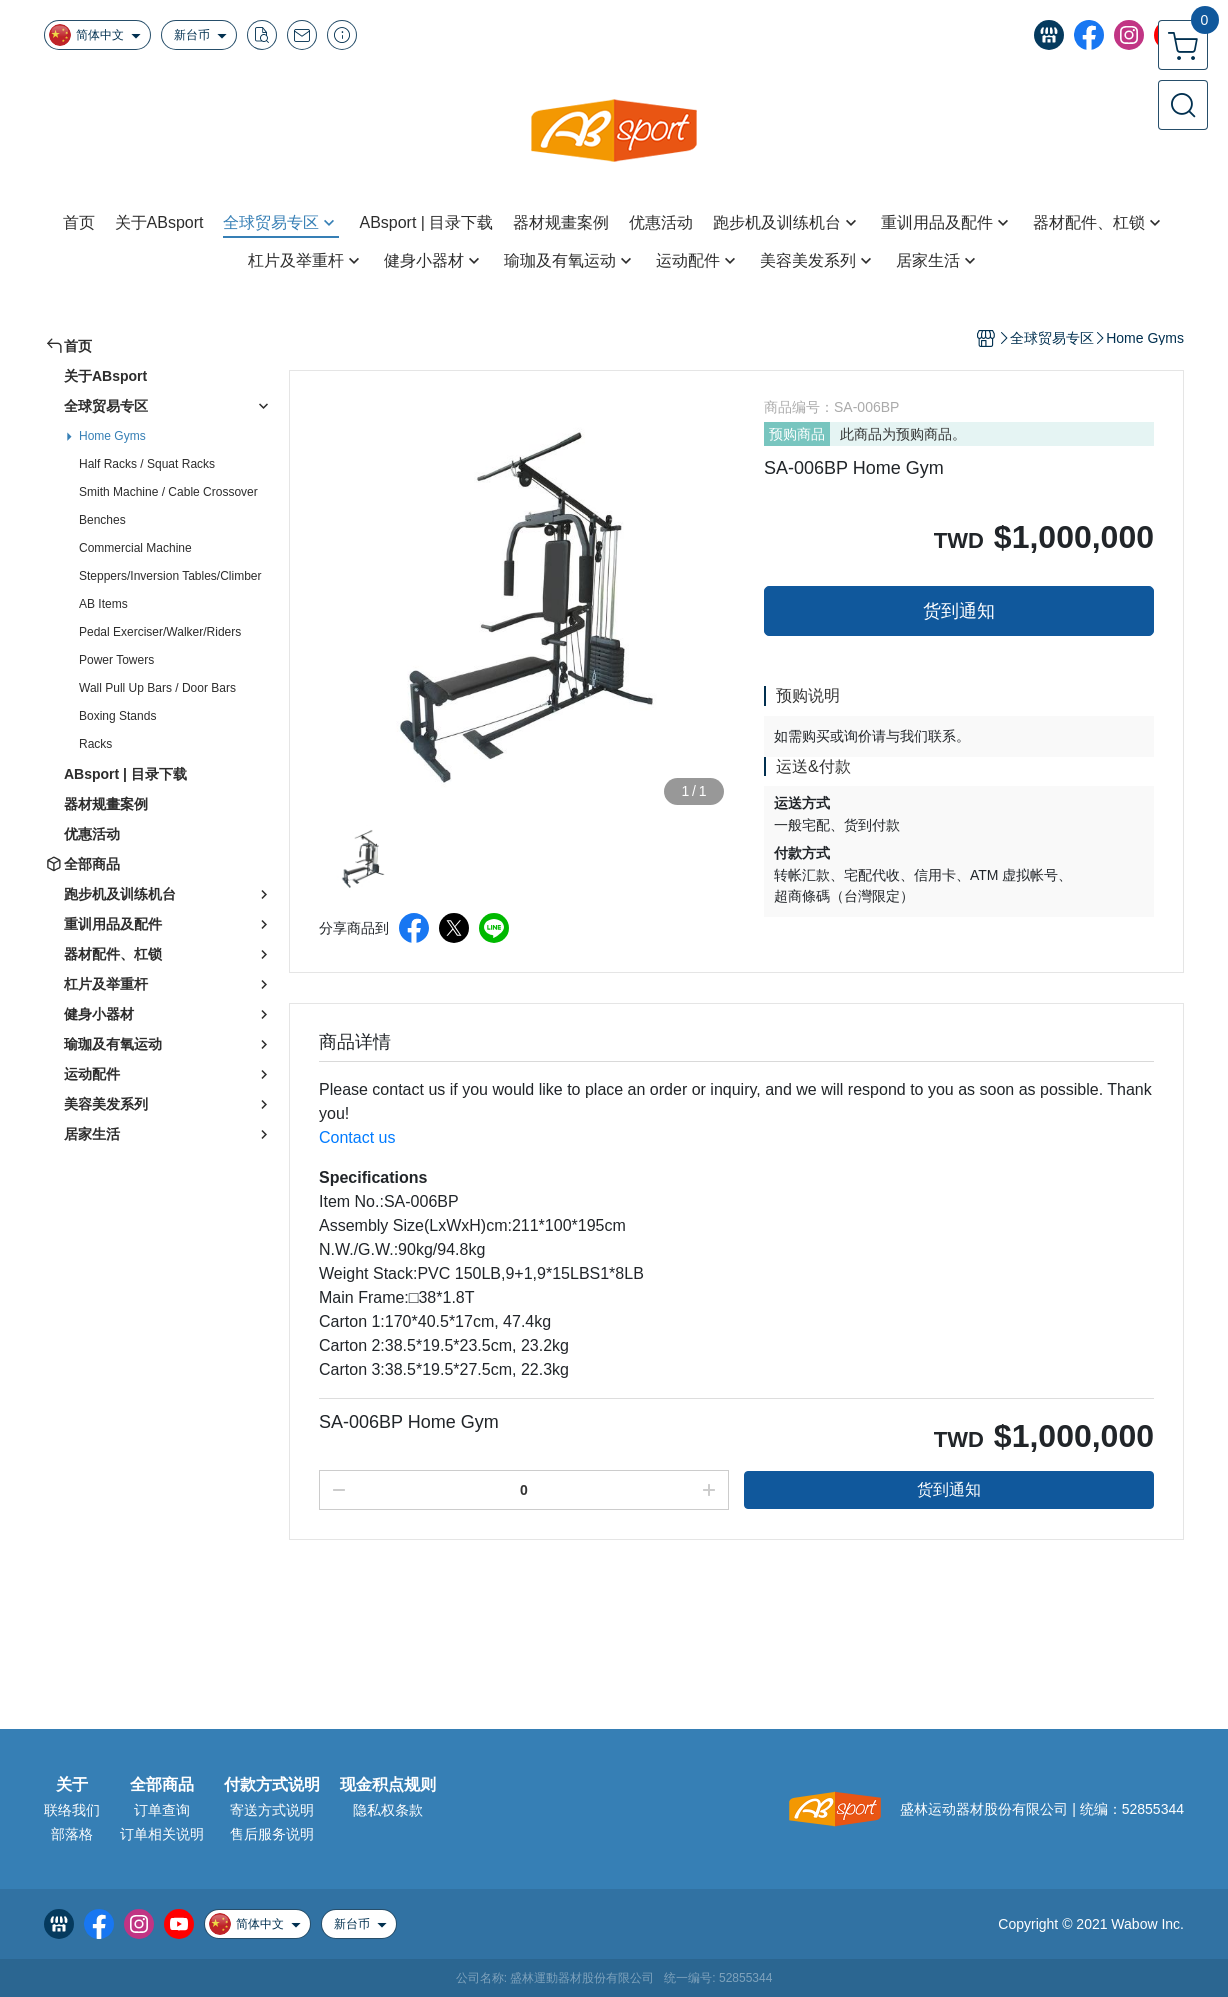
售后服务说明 (272, 1834)
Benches (102, 520)
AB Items (103, 604)
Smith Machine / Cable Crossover (168, 492)
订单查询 (162, 1810)
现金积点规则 (388, 1785)
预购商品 (797, 434)
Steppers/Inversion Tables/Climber (170, 576)
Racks (95, 744)
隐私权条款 (388, 1810)
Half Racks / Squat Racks (147, 464)
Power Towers (116, 660)
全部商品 (162, 1785)
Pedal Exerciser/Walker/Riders (160, 632)
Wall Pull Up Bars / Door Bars (157, 688)
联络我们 (72, 1810)
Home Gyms (112, 436)
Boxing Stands (117, 716)
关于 (72, 1785)
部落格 (72, 1834)
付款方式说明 (272, 1785)
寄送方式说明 (272, 1810)
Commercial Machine (135, 548)
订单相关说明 (162, 1834)
